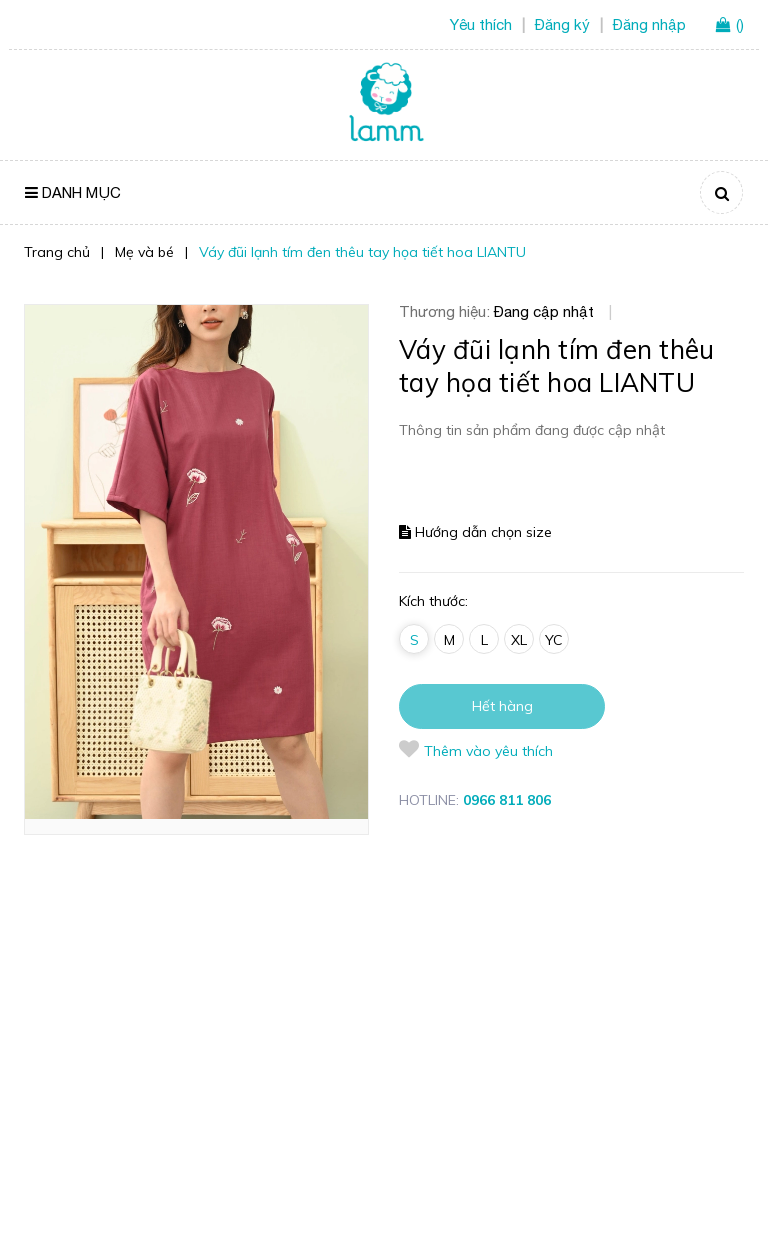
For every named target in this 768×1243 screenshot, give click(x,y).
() (740, 24)
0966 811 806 (507, 800)
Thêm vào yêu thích (476, 749)
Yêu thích (481, 24)
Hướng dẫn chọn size (475, 532)
